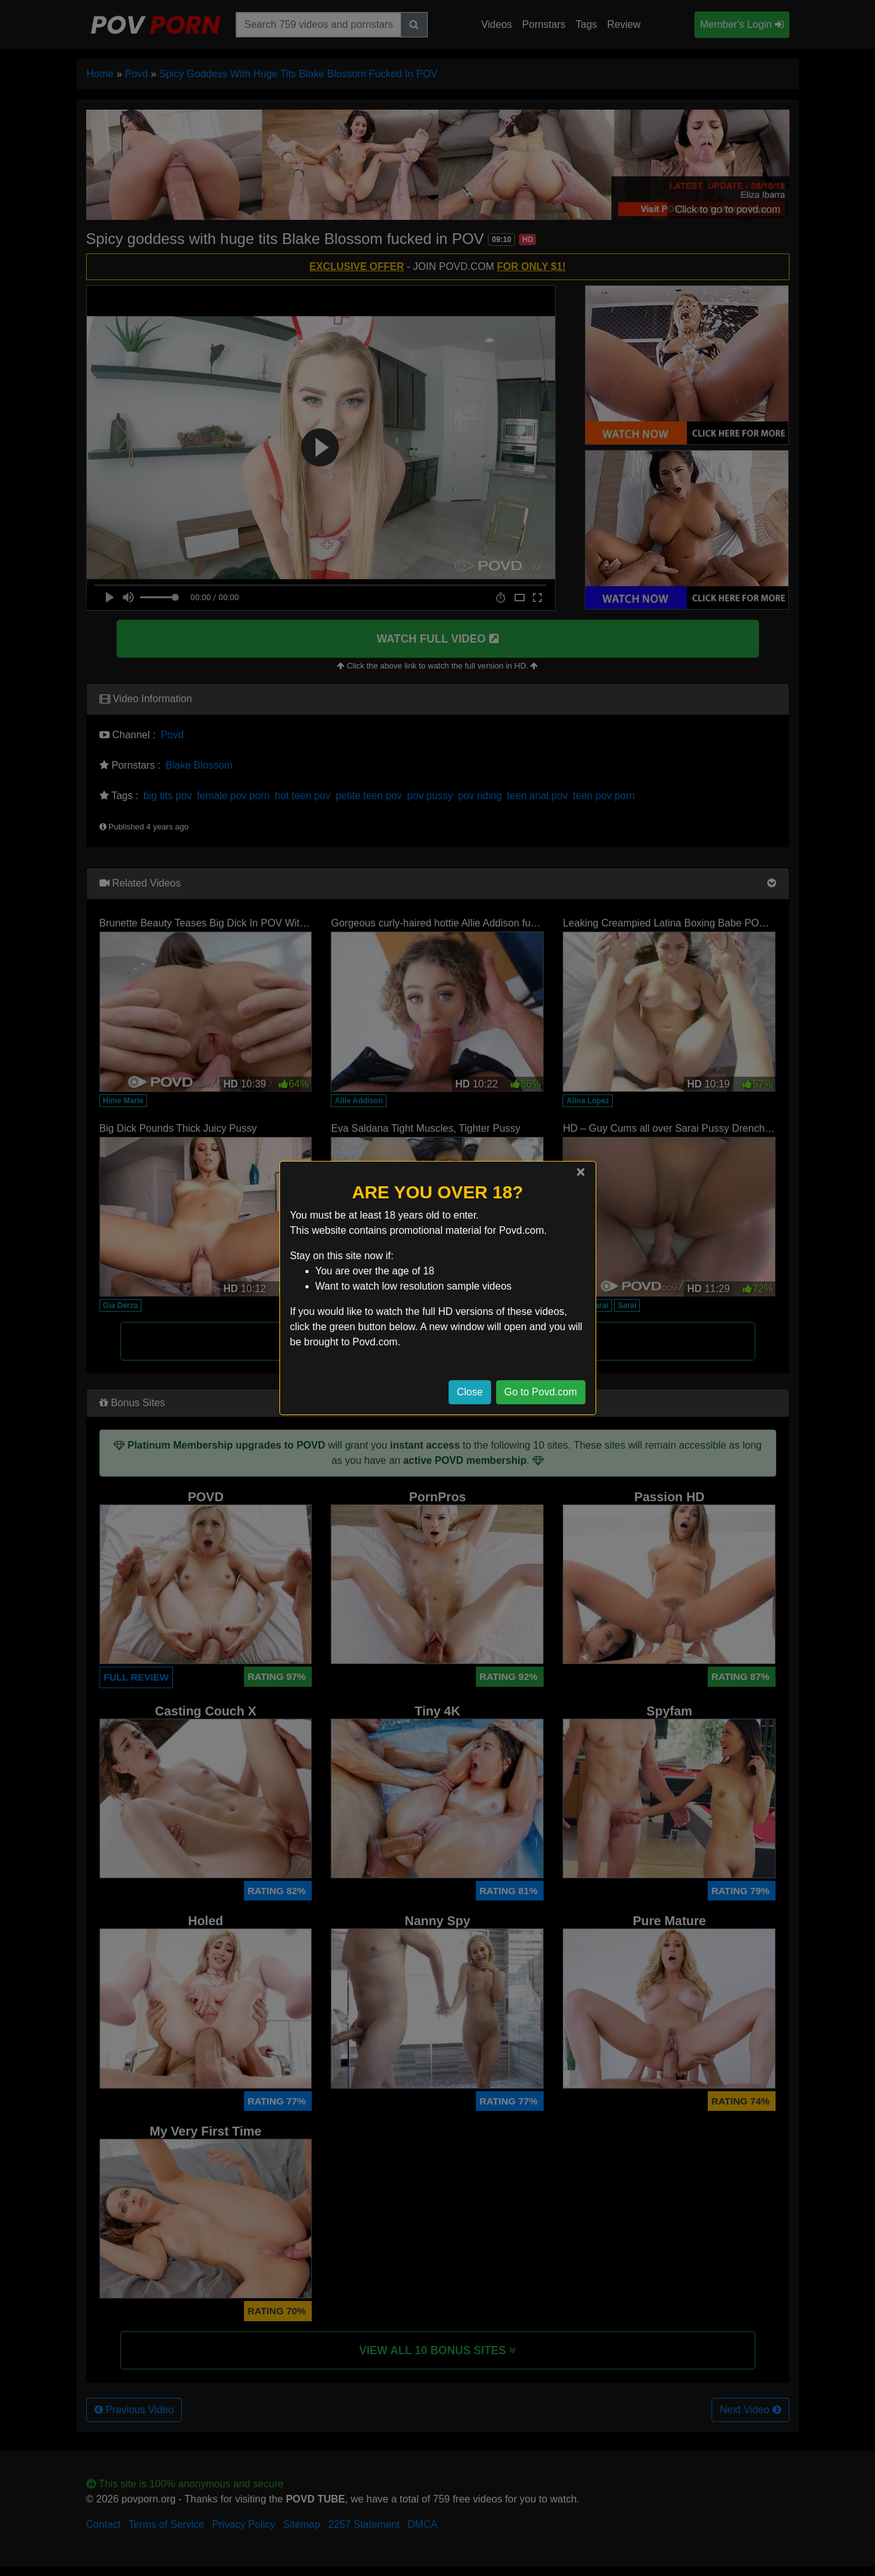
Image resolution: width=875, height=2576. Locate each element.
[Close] (580, 1171)
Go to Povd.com (540, 1392)
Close (470, 1392)
